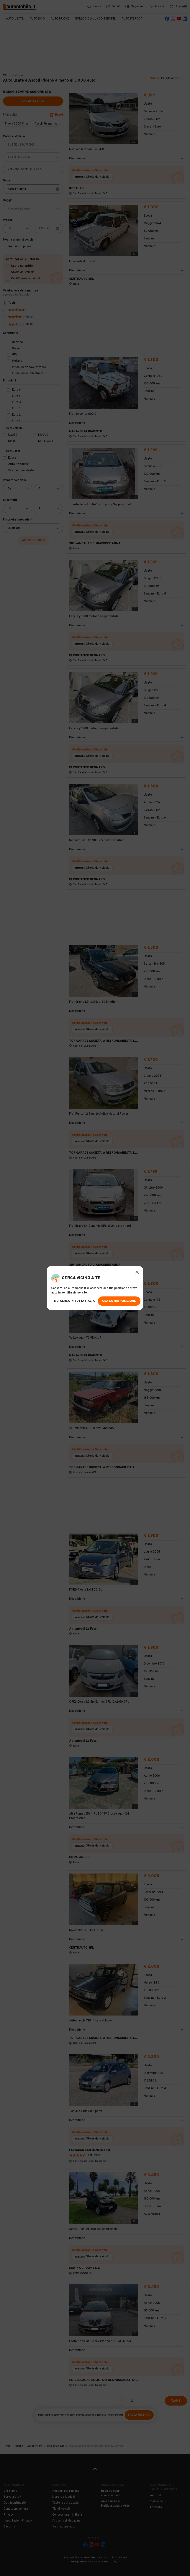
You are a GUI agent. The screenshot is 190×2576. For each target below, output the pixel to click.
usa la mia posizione (119, 1301)
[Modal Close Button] (137, 1272)
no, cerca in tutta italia (74, 1301)
